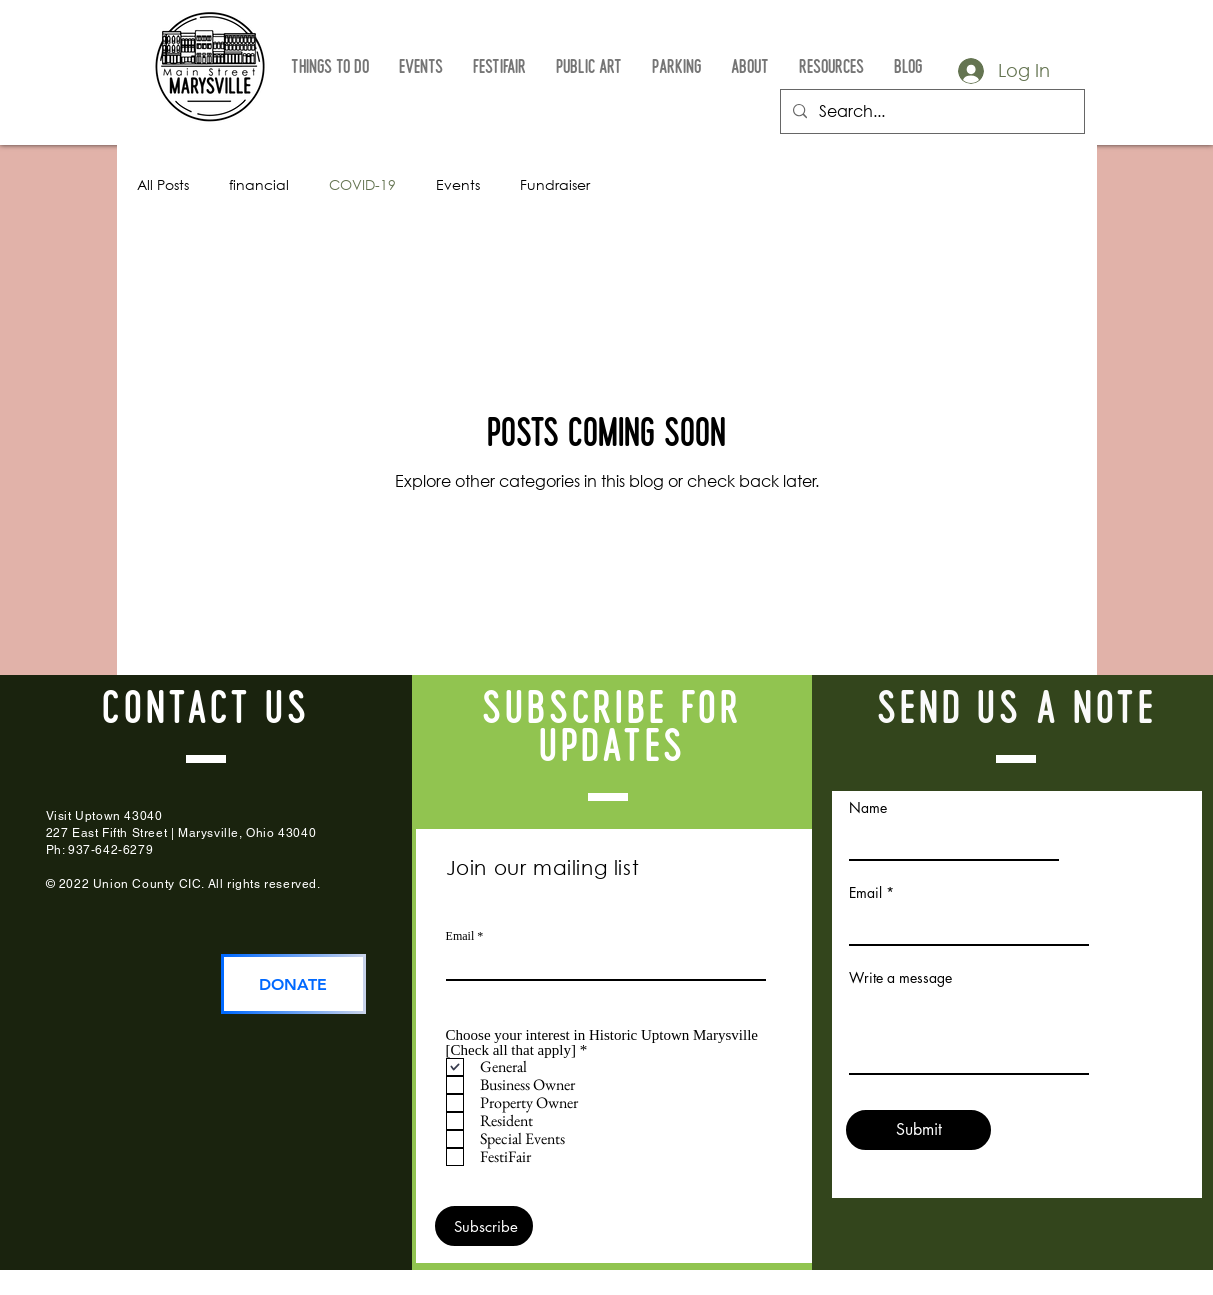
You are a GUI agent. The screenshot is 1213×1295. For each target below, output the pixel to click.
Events (458, 184)
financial (259, 184)
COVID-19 (362, 184)
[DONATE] (293, 984)
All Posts (163, 184)
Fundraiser (555, 184)
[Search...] (930, 111)
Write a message (900, 978)
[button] (330, 68)
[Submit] (918, 1130)
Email (460, 936)
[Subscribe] (484, 1226)
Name (868, 808)
